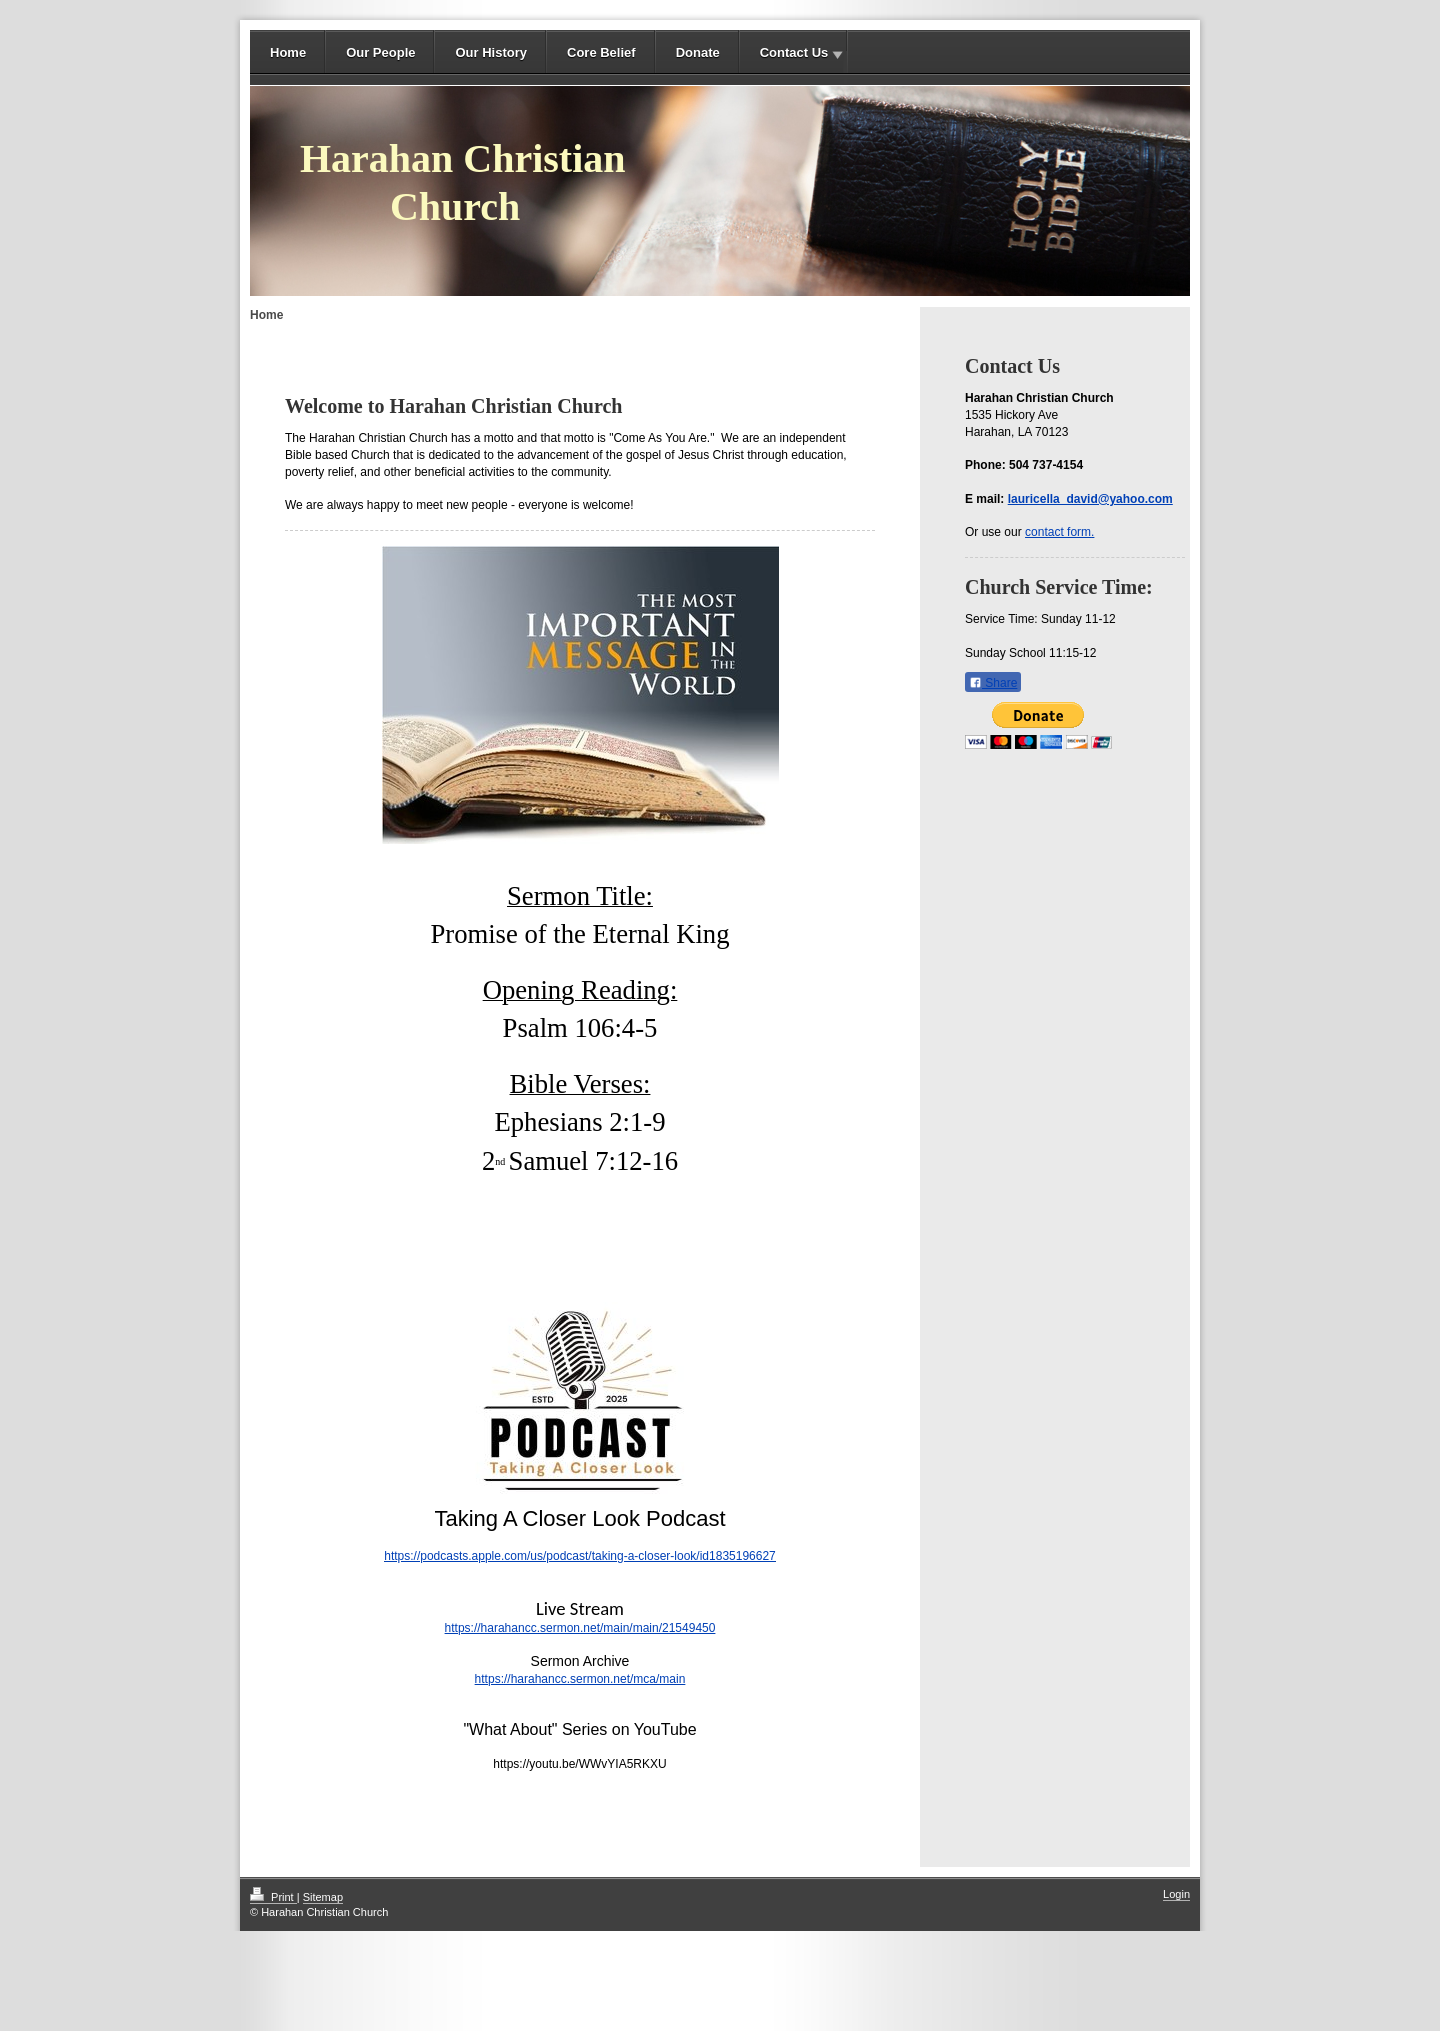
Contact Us (794, 52)
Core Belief (601, 52)
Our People (380, 52)
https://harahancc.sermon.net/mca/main (580, 1679)
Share (993, 683)
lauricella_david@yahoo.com (1090, 499)
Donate (698, 52)
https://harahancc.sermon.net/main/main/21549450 (580, 1628)
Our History (491, 52)
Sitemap (323, 1897)
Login (1176, 1894)
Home (288, 52)
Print (273, 1897)
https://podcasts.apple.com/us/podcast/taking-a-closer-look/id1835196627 (580, 1556)
